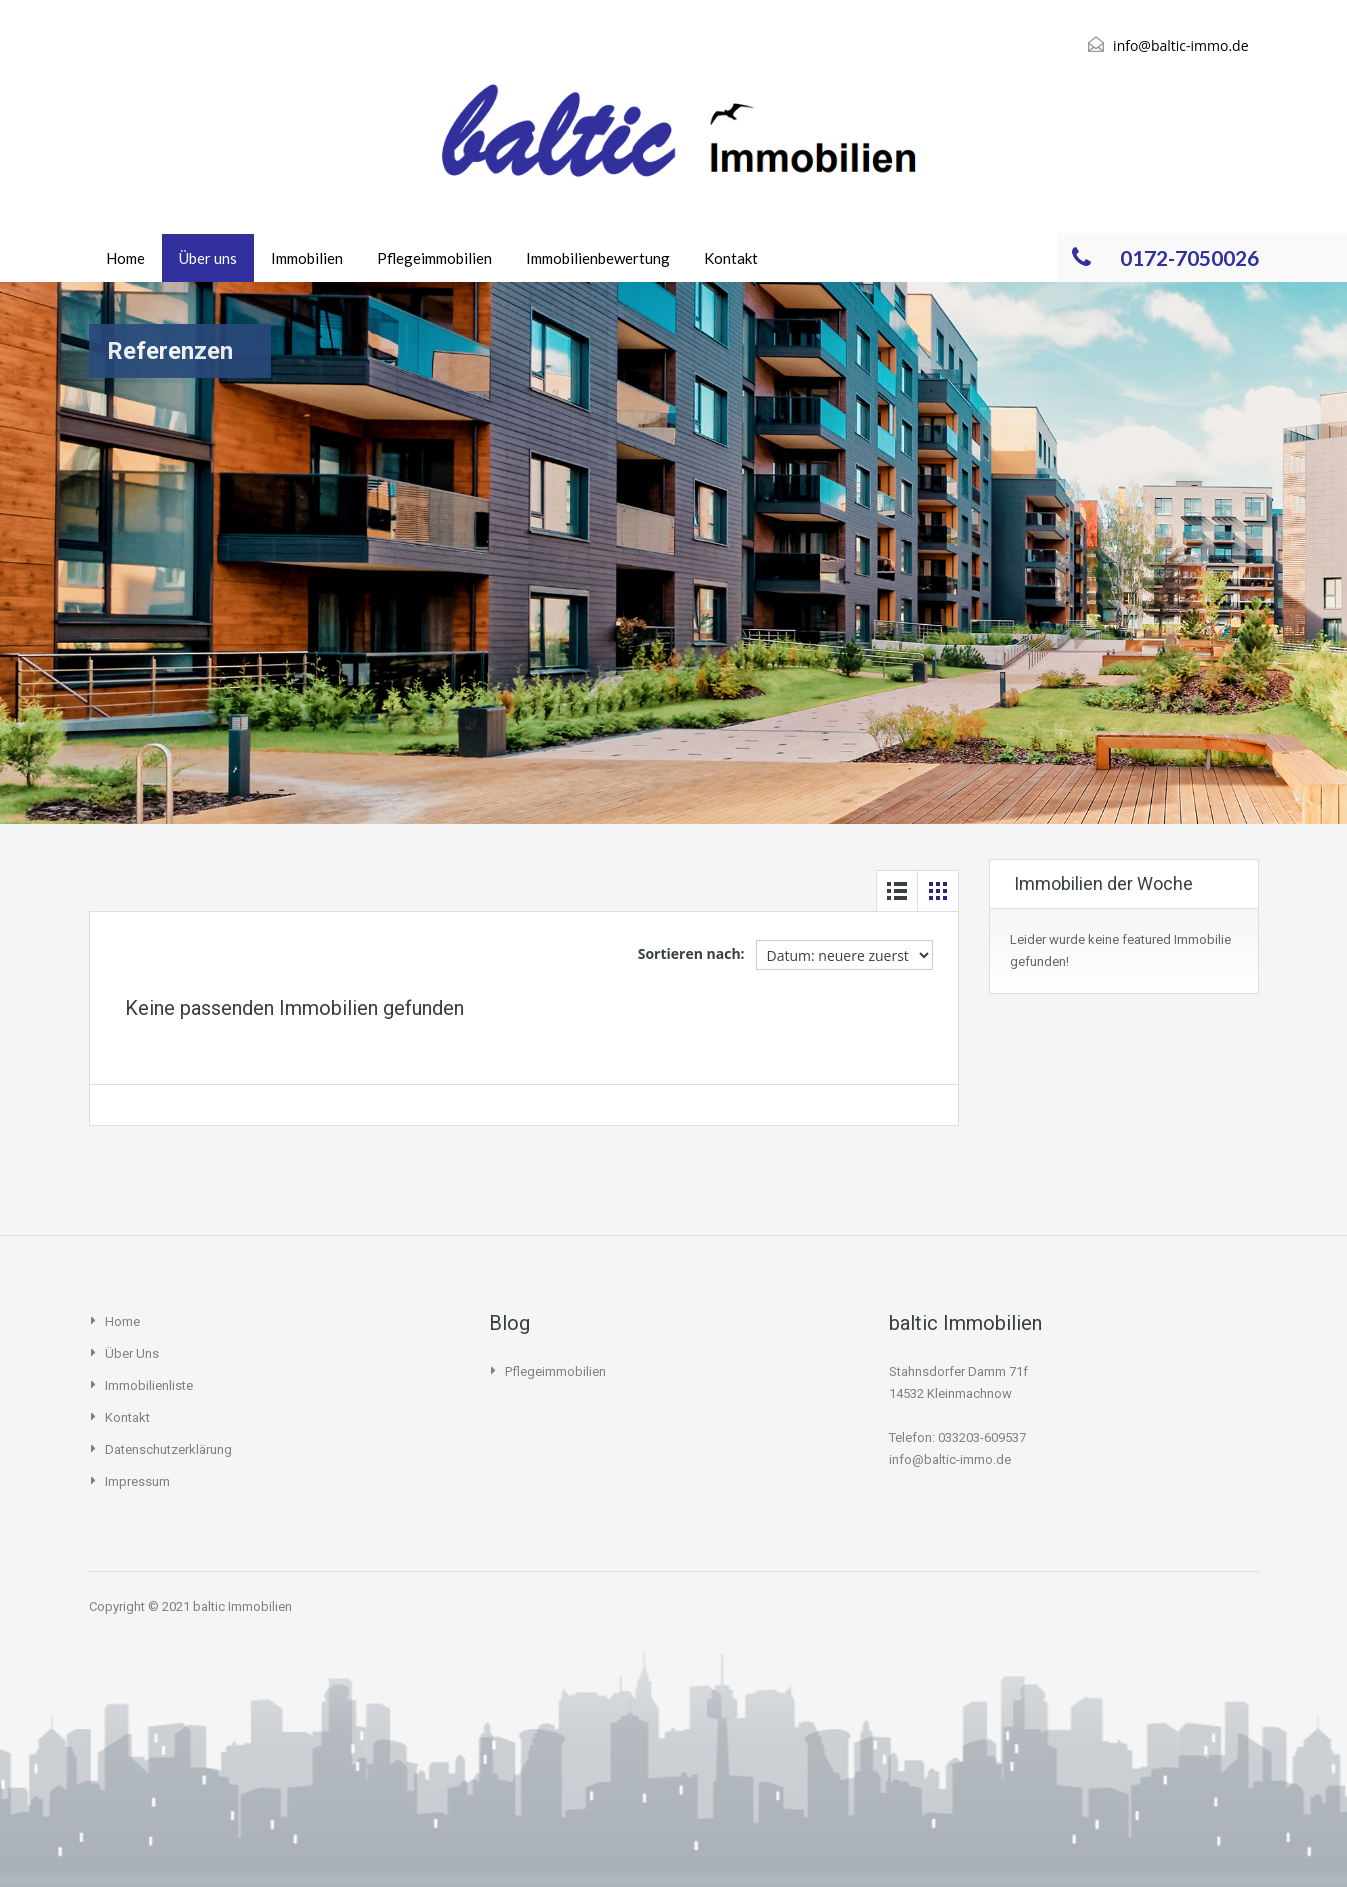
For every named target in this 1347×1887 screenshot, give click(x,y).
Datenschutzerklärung (168, 1449)
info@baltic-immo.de (1180, 45)
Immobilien (307, 258)
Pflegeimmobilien (434, 258)
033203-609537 (982, 1437)
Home (125, 258)
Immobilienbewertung (598, 258)
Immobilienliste (149, 1385)
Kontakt (731, 258)
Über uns (208, 258)
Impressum (137, 1481)
